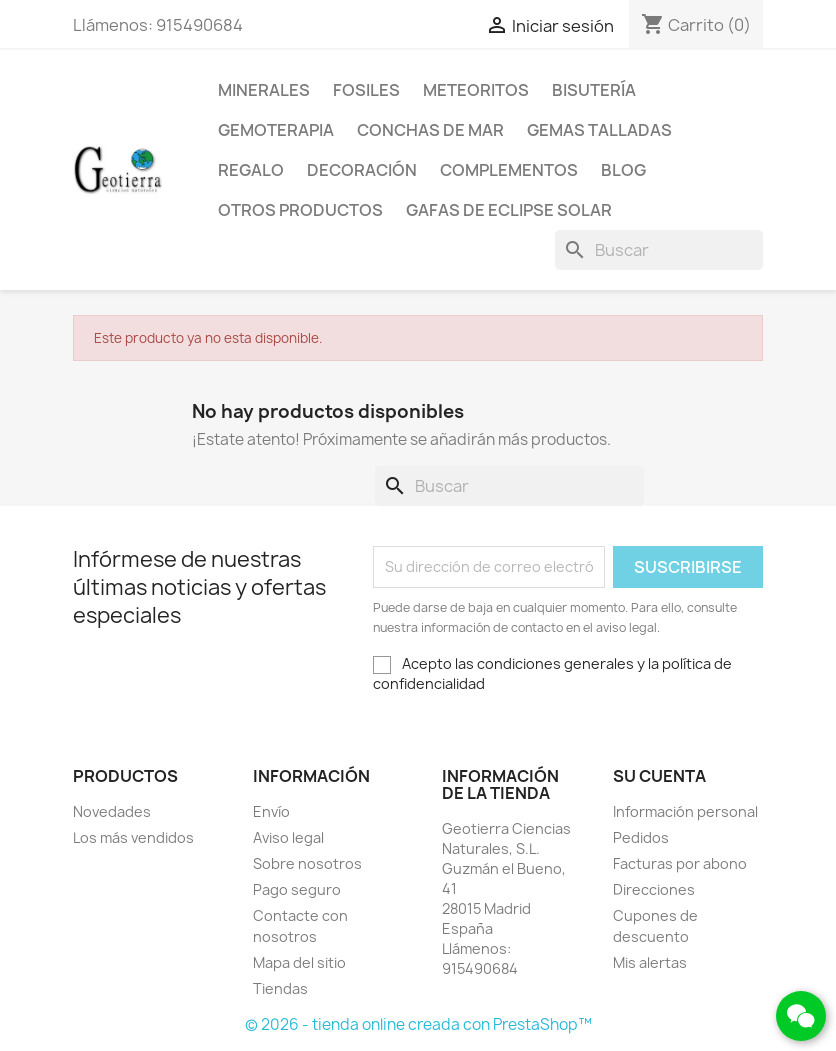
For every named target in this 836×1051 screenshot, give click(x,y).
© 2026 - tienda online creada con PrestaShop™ (418, 1024)
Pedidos (641, 837)
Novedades (112, 811)
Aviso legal (288, 837)
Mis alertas (650, 962)
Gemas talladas (599, 130)
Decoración (362, 170)
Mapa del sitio (299, 962)
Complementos (509, 170)
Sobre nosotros (307, 863)
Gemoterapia (276, 130)
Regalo (251, 170)
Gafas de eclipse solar (509, 210)
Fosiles (366, 90)
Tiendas (280, 988)
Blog (623, 170)
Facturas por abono (680, 863)
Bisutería (594, 90)
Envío (271, 811)
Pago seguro (297, 889)
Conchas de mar (430, 130)
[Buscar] (659, 250)
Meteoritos (476, 90)
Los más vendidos (133, 837)
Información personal (685, 811)
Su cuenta (659, 776)
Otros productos (300, 210)
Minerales (264, 90)
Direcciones (654, 889)
